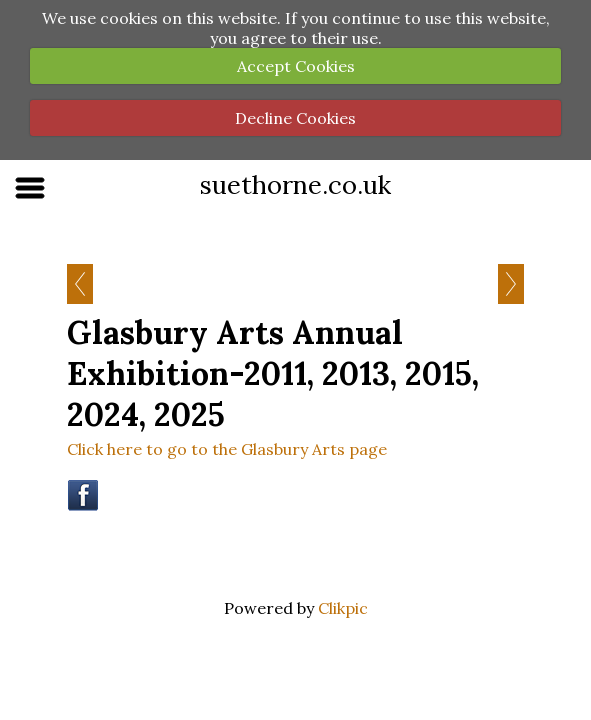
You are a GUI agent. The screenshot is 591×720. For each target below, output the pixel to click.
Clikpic (343, 608)
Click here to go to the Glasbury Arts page (227, 449)
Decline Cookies (295, 118)
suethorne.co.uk (295, 184)
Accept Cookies (296, 66)
